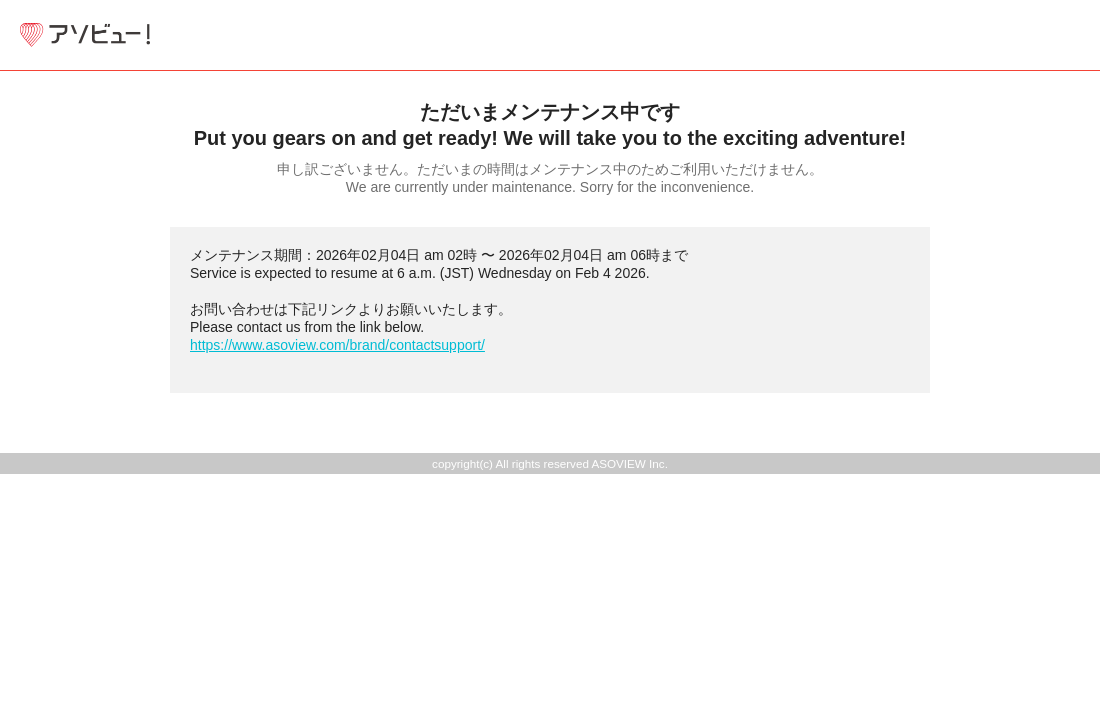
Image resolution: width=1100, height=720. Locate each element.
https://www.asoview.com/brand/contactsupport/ (337, 345)
